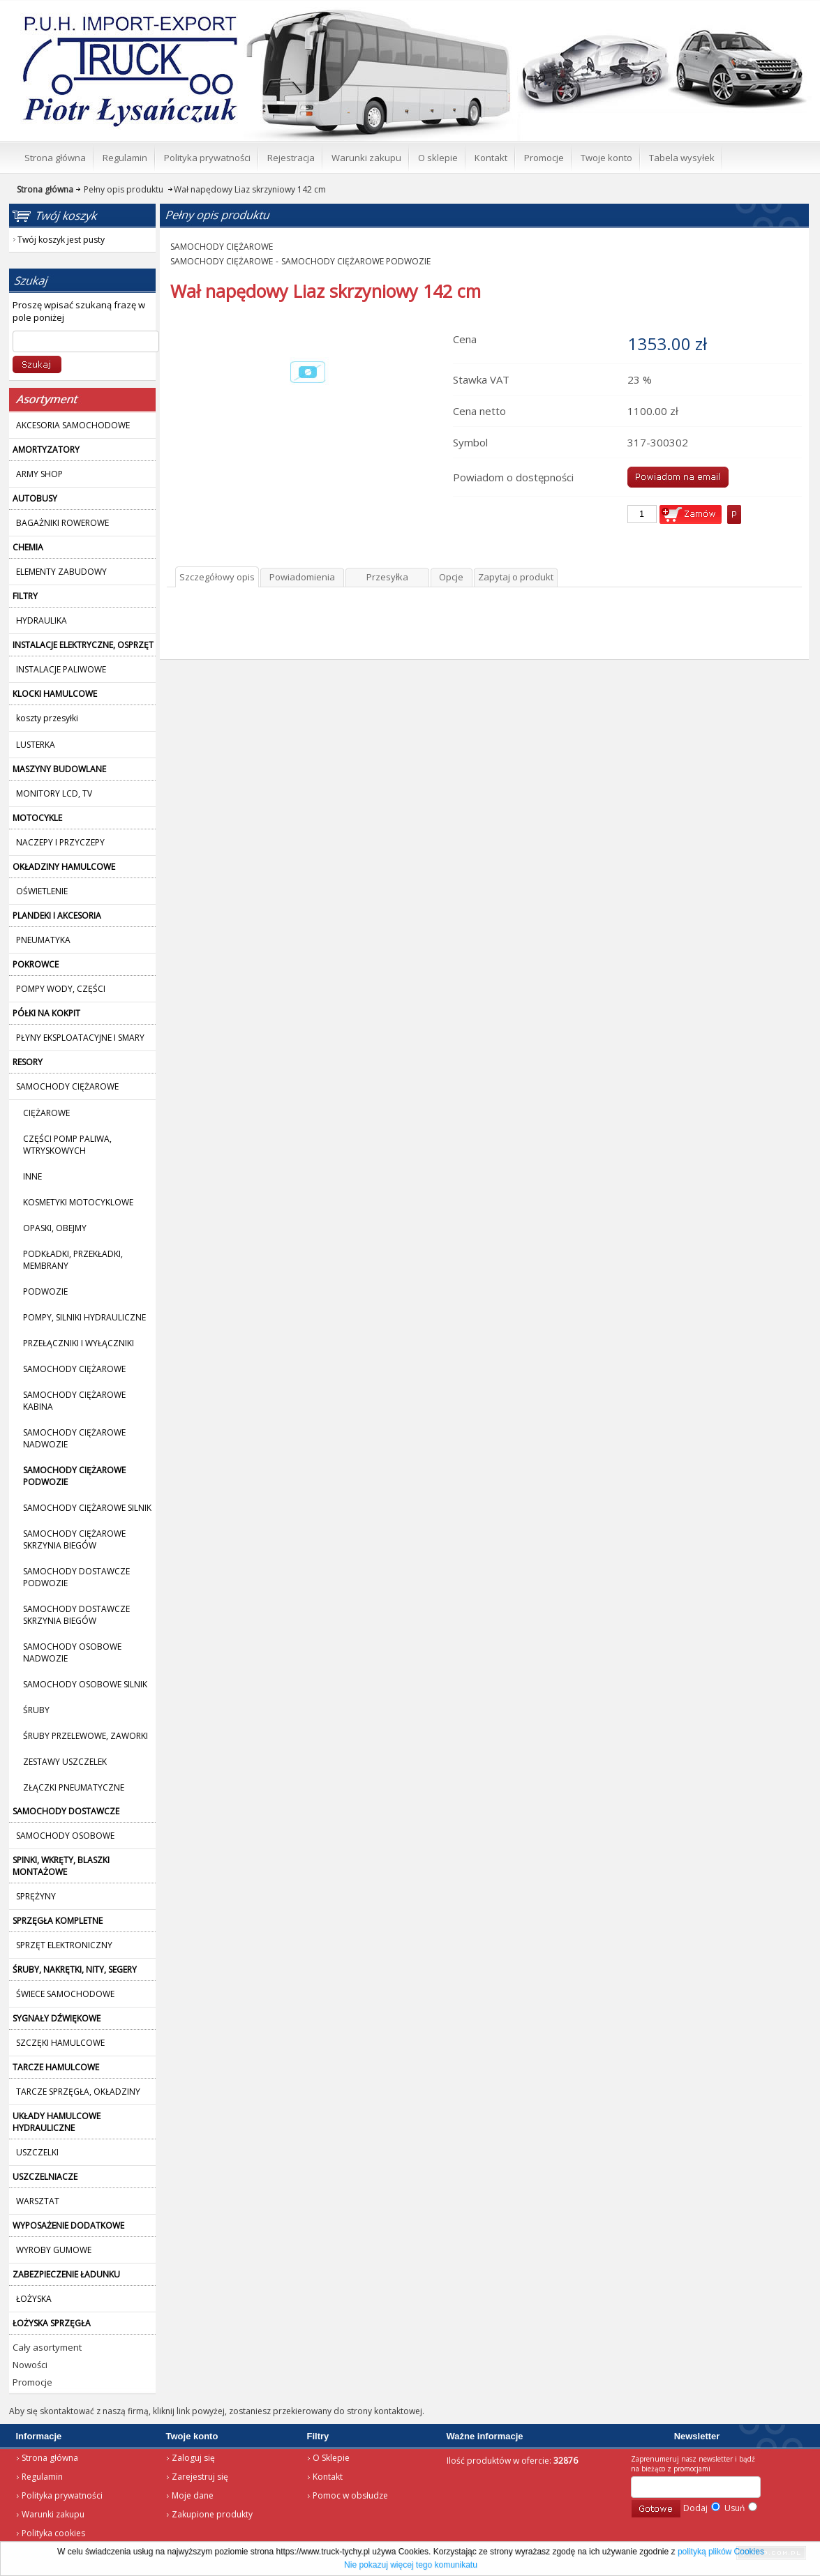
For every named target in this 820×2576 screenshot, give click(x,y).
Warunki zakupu (53, 2514)
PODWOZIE (45, 1291)
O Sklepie (331, 2458)
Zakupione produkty (212, 2514)
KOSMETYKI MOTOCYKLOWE (78, 1202)
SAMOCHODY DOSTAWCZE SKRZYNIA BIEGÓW (76, 1615)
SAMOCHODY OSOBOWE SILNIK (85, 1684)
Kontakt (328, 2477)
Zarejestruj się (200, 2477)
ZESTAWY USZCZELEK (65, 1762)
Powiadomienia (302, 577)
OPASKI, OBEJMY (55, 1228)
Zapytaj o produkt (515, 577)
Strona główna (50, 2458)
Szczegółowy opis (217, 577)
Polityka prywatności (62, 2495)
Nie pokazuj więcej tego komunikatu (410, 2565)
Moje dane (193, 2495)
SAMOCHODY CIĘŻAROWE (74, 1369)
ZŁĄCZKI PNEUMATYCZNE (73, 1787)
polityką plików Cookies (721, 2551)
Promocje (32, 2382)
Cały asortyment (47, 2347)
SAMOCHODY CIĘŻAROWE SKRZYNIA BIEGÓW (74, 1539)
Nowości (30, 2364)
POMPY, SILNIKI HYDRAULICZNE (84, 1317)
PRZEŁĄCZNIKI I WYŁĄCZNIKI (78, 1343)
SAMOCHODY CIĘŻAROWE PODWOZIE (356, 261)
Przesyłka (387, 577)
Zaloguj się (193, 2458)
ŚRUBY (36, 1710)
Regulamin (42, 2477)
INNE (32, 1176)
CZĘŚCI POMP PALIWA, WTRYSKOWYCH (67, 1145)
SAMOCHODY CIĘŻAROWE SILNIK (87, 1508)
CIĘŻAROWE (46, 1113)
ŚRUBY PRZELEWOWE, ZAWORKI (85, 1736)
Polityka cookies (53, 2533)
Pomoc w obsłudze (350, 2495)
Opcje (451, 577)
